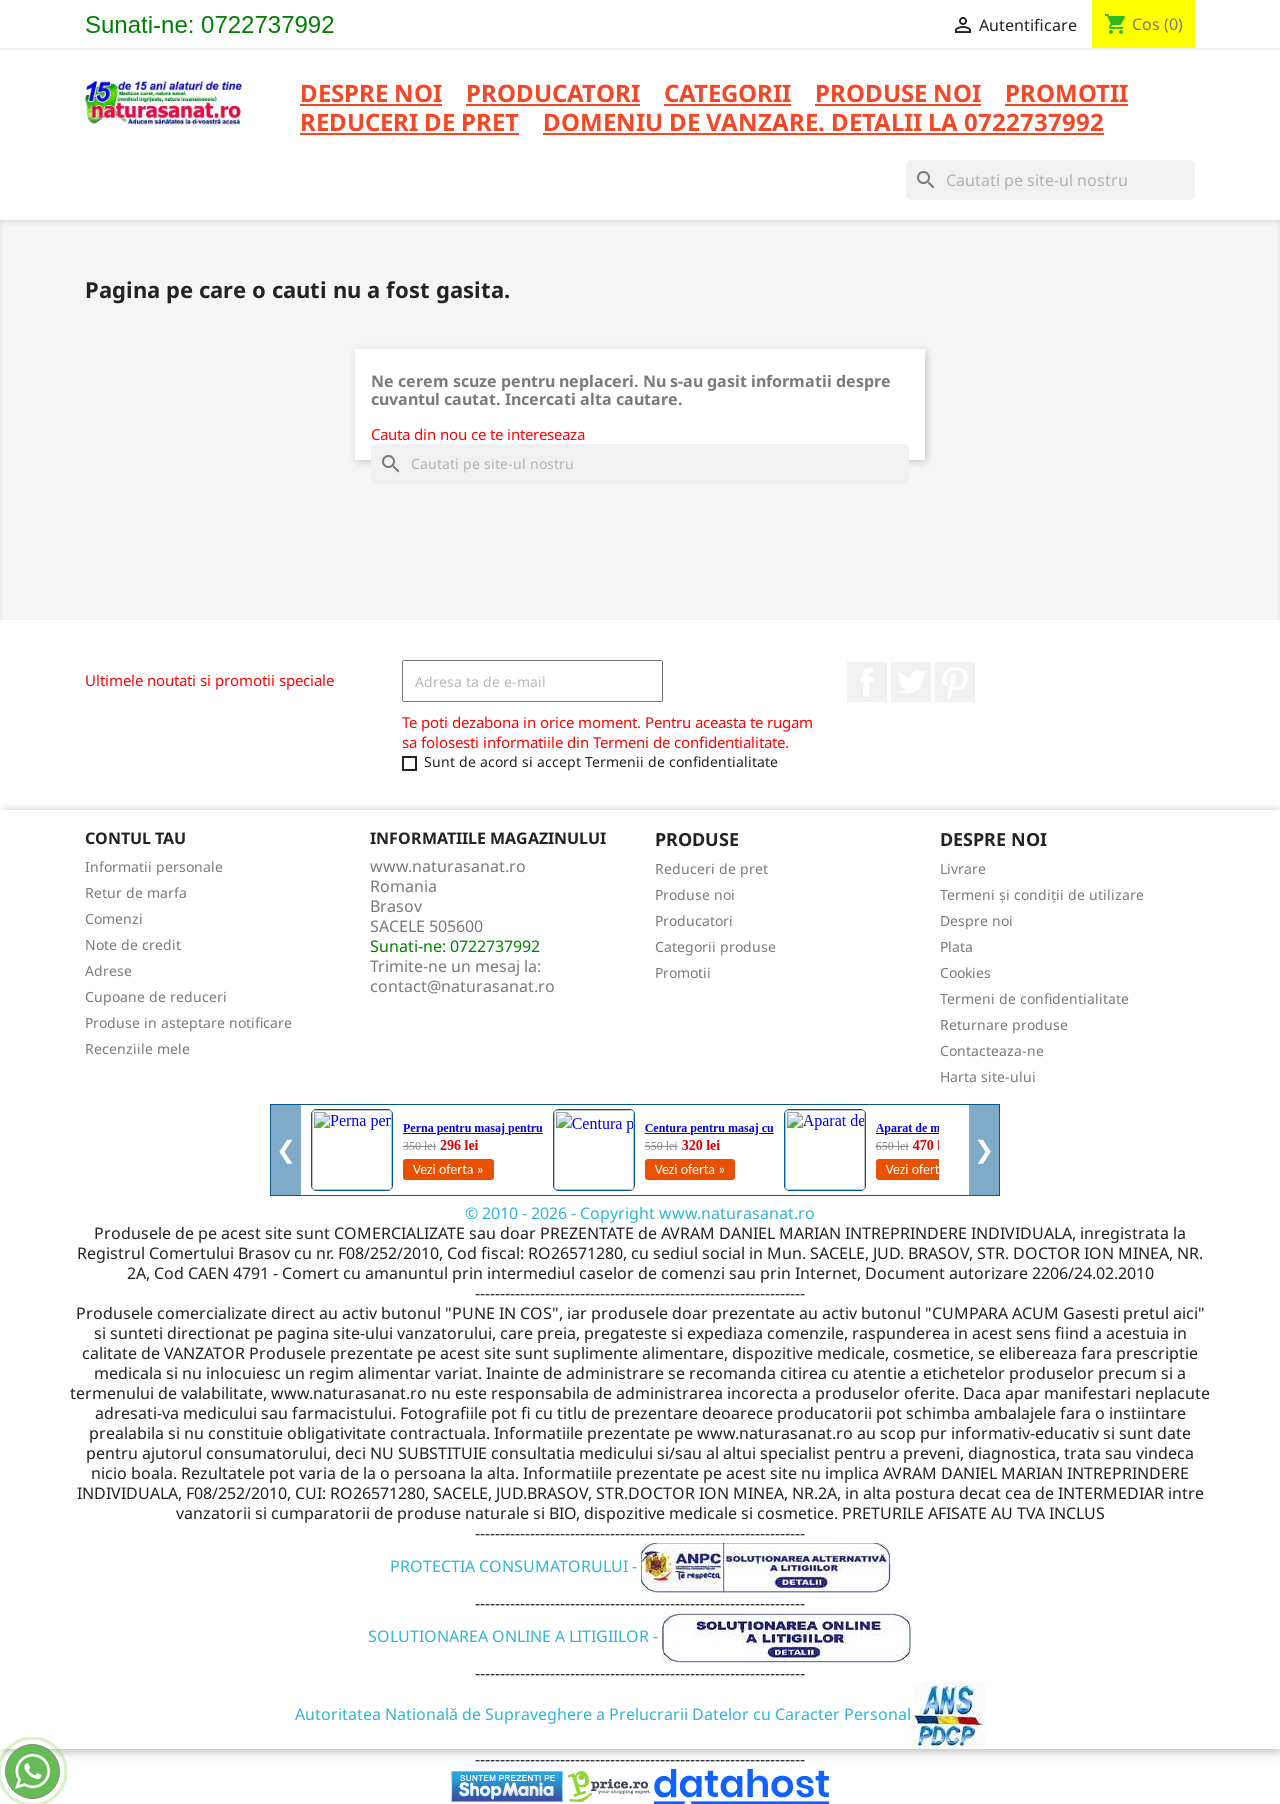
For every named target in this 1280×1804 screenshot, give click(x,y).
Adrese (108, 970)
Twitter (911, 682)
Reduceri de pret (711, 868)
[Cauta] (1050, 180)
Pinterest (955, 682)
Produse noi (695, 894)
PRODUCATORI (553, 94)
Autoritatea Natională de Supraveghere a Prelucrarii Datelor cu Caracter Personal (640, 1714)
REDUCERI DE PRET (409, 123)
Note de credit (133, 944)
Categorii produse (715, 946)
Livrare (963, 868)
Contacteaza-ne (992, 1050)
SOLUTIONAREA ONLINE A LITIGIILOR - (640, 1636)
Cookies (965, 972)
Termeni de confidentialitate (1034, 998)
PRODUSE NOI (898, 94)
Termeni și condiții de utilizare (1042, 894)
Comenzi (114, 918)
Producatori (694, 920)
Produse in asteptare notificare (188, 1022)
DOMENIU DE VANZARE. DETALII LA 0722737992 (823, 123)
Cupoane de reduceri (156, 996)
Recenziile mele (137, 1048)
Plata (956, 946)
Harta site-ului (988, 1076)
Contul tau (135, 838)
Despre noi (371, 94)
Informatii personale (154, 866)
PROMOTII (1066, 94)
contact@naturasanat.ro (462, 986)
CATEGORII (727, 94)
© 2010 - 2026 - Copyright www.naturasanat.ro (640, 1213)
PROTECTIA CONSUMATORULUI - (640, 1566)
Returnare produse (1004, 1024)
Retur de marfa (136, 892)
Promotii (683, 972)
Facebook (867, 682)
